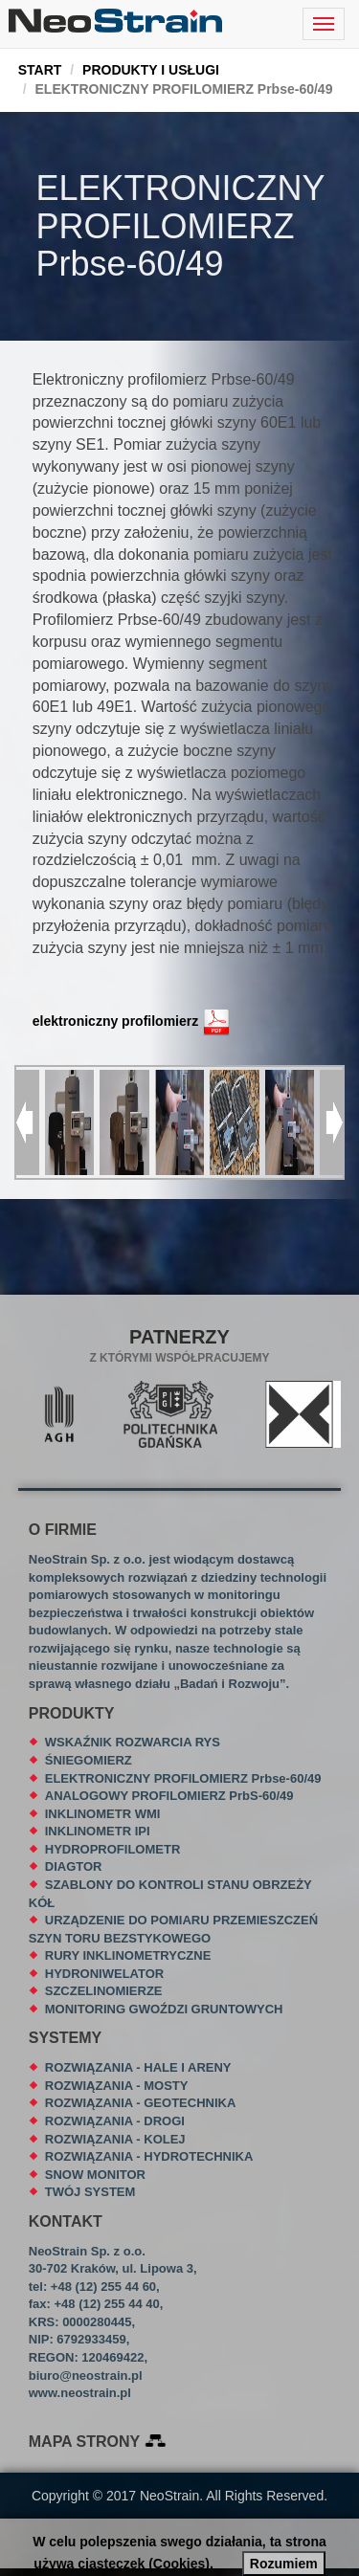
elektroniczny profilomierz (115, 1020)
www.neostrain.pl (80, 2393)
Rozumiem (284, 2563)
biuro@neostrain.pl (86, 2375)
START (40, 70)
